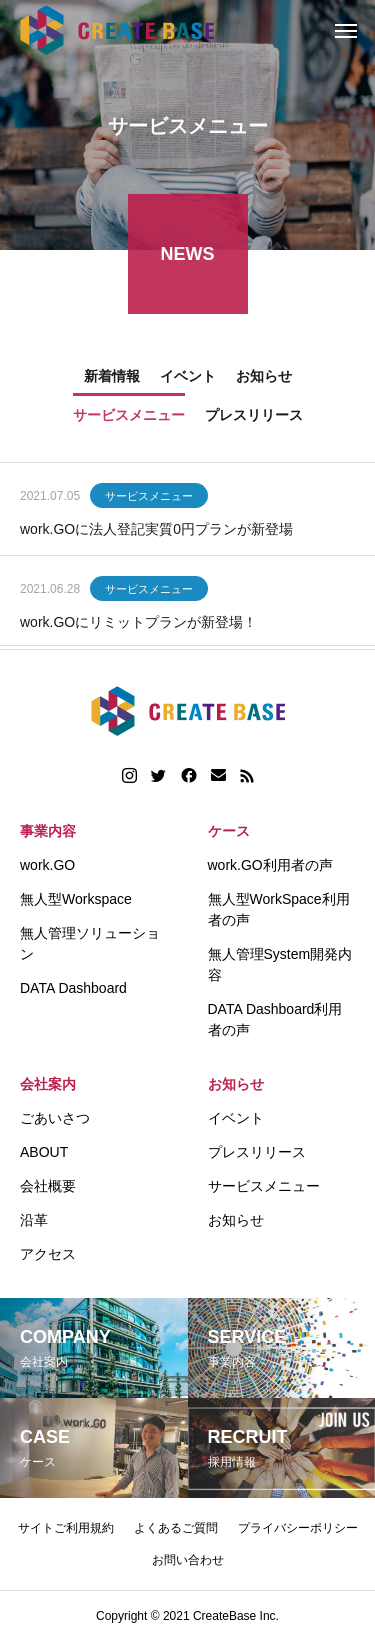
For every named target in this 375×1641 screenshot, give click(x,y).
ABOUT (44, 1152)
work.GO (47, 865)
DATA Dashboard (73, 988)
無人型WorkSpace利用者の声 (279, 909)
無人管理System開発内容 (280, 964)
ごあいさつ (55, 1118)
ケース (229, 831)
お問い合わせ (188, 1560)
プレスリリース (257, 1152)
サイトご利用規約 (66, 1528)
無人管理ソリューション (90, 943)
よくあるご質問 (176, 1528)
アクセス (48, 1254)
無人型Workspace (76, 899)
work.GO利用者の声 (270, 865)
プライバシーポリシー (298, 1528)
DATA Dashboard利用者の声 (275, 1019)
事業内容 (48, 831)
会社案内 (48, 1084)
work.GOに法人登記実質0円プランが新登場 (156, 532)
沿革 (34, 1220)
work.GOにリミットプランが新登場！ (138, 625)
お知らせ (236, 1084)
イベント (236, 1118)
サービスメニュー (149, 499)
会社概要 (48, 1186)
